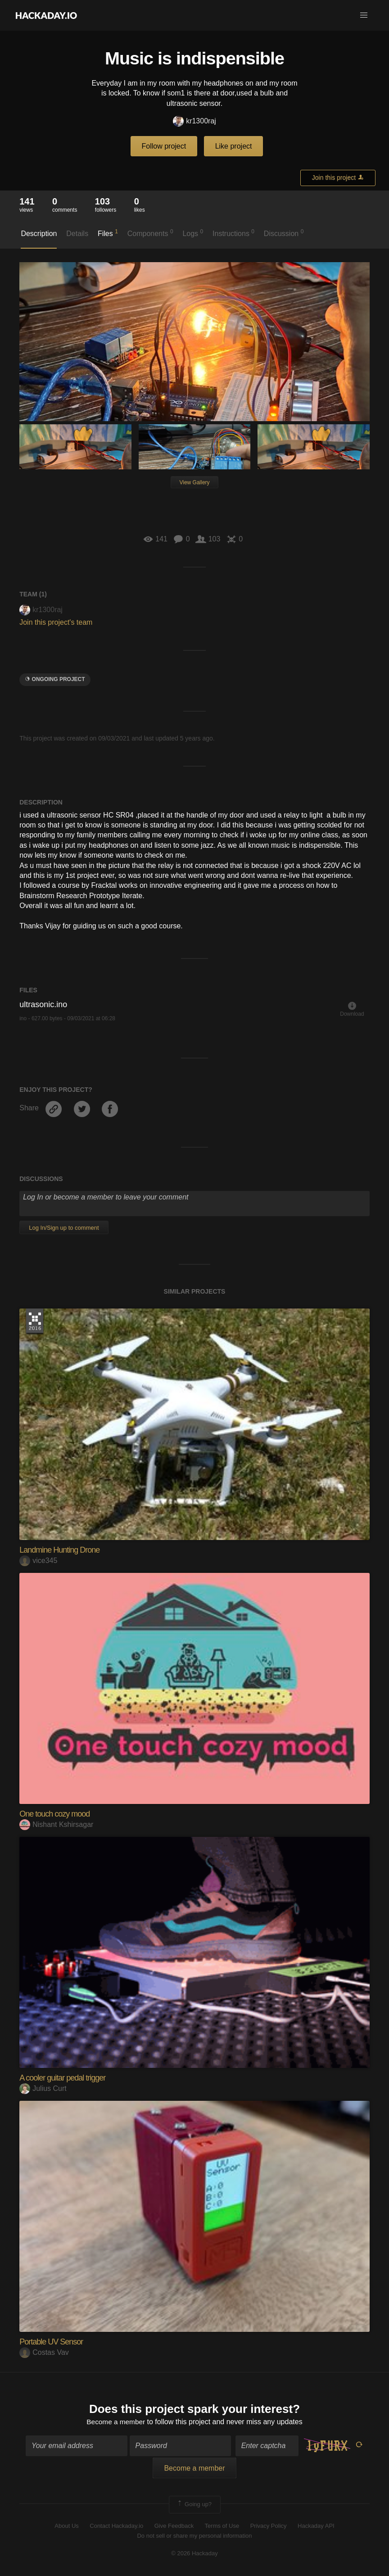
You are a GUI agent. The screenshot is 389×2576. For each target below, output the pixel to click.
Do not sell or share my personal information (194, 2536)
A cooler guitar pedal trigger (62, 2077)
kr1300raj (194, 121)
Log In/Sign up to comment (64, 1227)
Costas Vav (44, 2352)
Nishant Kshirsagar (56, 1824)
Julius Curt (43, 2088)
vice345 (38, 1560)
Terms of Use (222, 2526)
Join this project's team (55, 622)
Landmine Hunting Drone (59, 1549)
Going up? (194, 2505)
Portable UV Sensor (51, 2341)
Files (108, 232)
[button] (363, 15)
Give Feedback (174, 2526)
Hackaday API (316, 2526)
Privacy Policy (268, 2526)
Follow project (164, 146)
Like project (233, 146)
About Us (66, 2526)
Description (39, 233)
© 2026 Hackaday (194, 2553)
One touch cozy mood (54, 1813)
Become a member (116, 2422)
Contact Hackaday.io (116, 2526)
